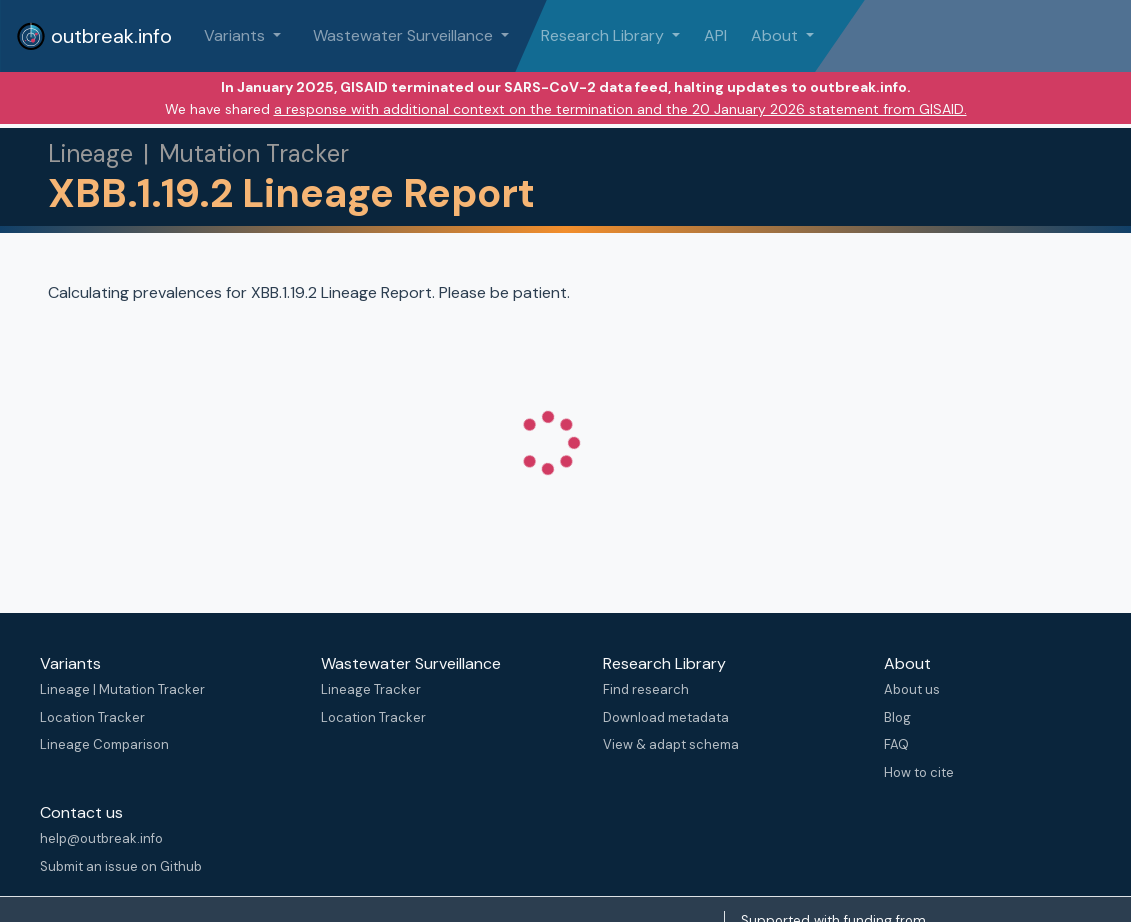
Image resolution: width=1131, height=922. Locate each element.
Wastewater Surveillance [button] (405, 35)
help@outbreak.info (101, 838)
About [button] (776, 35)
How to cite (919, 772)
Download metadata (666, 717)
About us (912, 689)
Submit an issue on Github (121, 866)
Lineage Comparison (104, 744)
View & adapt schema (671, 744)
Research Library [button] (604, 35)
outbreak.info (94, 36)
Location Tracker (92, 717)
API (715, 35)
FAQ (896, 744)
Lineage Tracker (371, 689)
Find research (646, 689)
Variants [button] (236, 35)
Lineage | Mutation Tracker (122, 689)
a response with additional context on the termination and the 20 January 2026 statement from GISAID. (620, 109)
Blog (897, 717)
